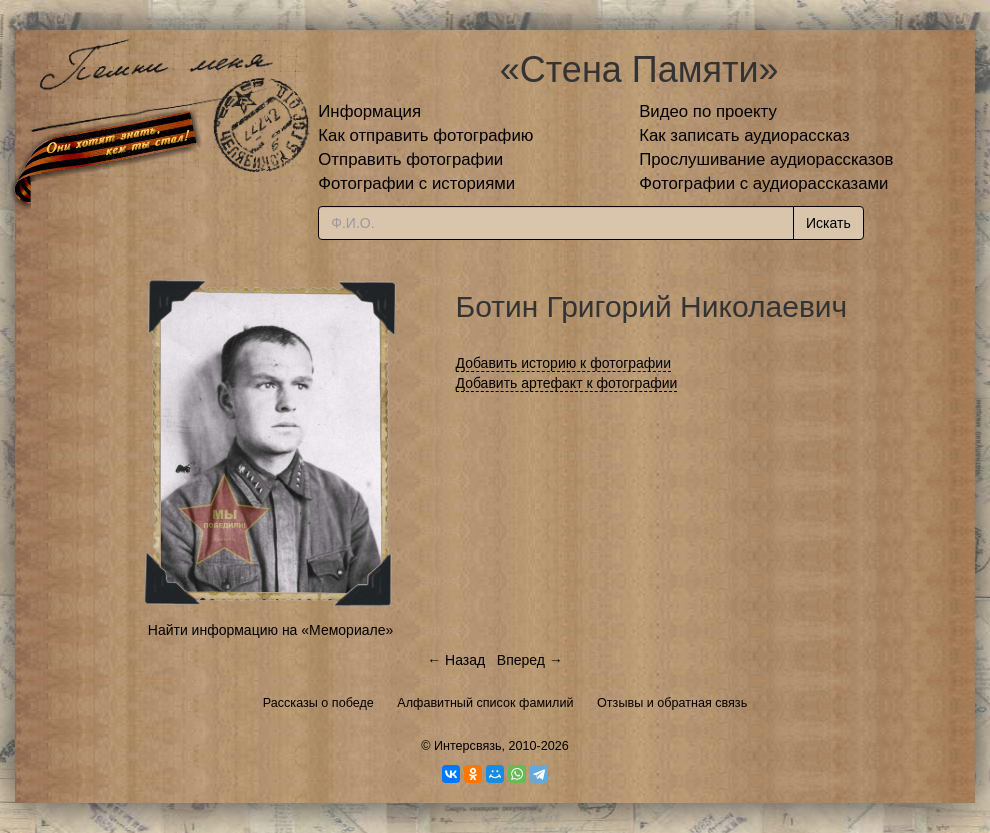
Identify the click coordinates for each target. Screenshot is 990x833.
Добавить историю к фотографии (564, 363)
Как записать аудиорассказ (744, 135)
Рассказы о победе (318, 703)
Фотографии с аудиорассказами (763, 183)
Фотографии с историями (416, 183)
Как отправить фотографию (425, 135)
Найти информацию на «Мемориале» (270, 630)
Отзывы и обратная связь (672, 703)
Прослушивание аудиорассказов (766, 159)
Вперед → (530, 660)
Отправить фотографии (410, 159)
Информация (369, 111)
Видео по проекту (708, 111)
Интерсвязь (468, 746)
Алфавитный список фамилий (485, 703)
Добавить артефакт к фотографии (567, 383)
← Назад (456, 660)
